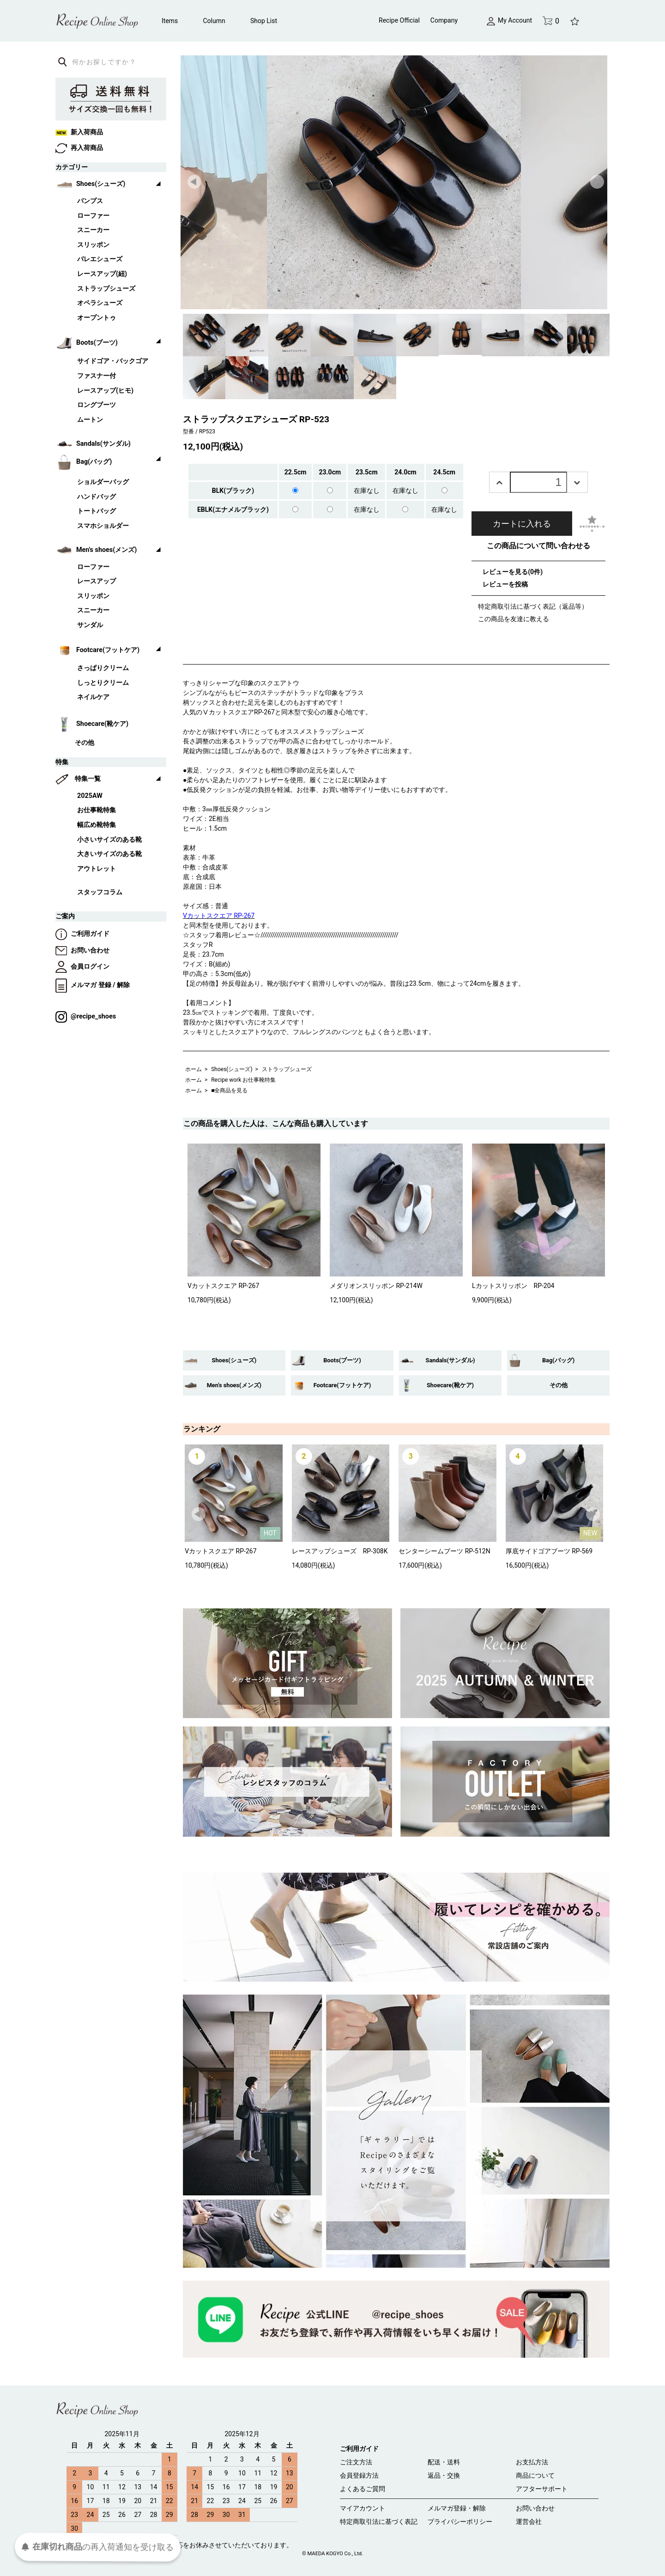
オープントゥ (96, 318)
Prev (194, 182)
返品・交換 (444, 2475)
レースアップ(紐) (102, 274)
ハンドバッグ (96, 497)
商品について (535, 2475)
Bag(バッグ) (558, 1360)
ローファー (93, 216)
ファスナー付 (96, 376)
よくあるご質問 (362, 2488)
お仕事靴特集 (96, 810)
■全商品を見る (229, 1090)
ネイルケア (93, 697)
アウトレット (96, 869)
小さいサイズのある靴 (109, 840)
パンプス (90, 201)
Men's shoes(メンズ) (234, 1385)
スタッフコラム (99, 892)
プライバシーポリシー (460, 2521)
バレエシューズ (99, 259)
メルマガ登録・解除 (457, 2508)
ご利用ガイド (82, 934)
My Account (509, 20)
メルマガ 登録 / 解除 (92, 985)
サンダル (90, 625)
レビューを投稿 (505, 584)
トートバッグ (96, 511)
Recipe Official (399, 20)
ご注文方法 (356, 2462)
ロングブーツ (96, 405)
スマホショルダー (103, 526)
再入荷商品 (79, 148)
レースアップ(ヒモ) (105, 391)
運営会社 (529, 2521)
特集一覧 (88, 779)
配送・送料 (444, 2462)
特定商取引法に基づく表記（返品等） (533, 606)
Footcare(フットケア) (342, 1385)
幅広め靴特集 (96, 825)
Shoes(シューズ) (231, 1069)
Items (170, 20)
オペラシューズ (99, 303)
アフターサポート (542, 2488)
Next (597, 182)
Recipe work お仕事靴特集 (243, 1080)
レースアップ (96, 581)
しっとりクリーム (103, 683)
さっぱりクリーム (103, 668)
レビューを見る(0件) (513, 571)
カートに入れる (522, 523)
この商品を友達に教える (513, 619)
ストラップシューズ (287, 1069)
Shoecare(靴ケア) (450, 1385)
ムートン (90, 420)
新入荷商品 (79, 132)
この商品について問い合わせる (538, 545)
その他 (559, 1385)
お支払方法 (532, 2462)
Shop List (263, 20)
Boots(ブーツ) (342, 1360)
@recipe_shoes (85, 1016)
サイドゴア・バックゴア (112, 361)
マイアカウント (362, 2508)
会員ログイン (82, 966)
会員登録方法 (359, 2475)
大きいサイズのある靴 (109, 854)
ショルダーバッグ (103, 482)
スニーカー (93, 230)
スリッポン (93, 245)
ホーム (193, 1069)
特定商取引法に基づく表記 (378, 2521)
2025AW (90, 796)
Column (214, 20)
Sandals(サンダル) (450, 1360)
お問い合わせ (82, 950)
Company (444, 20)
